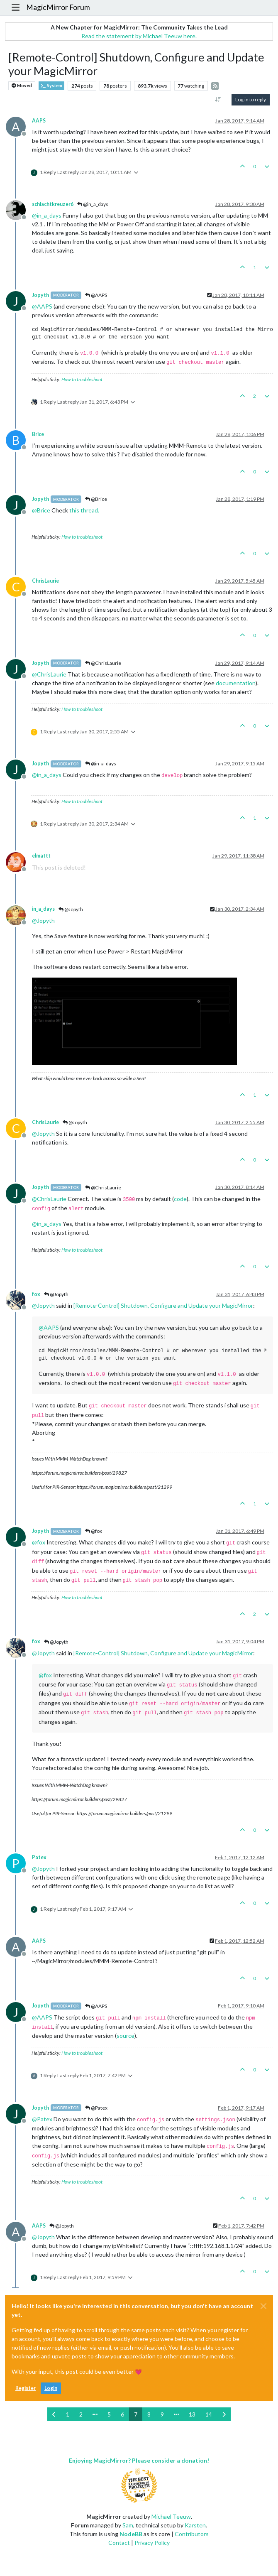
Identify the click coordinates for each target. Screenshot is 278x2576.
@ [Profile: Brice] (41, 510)
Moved (22, 85)
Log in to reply (250, 99)
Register (25, 2388)
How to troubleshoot (81, 379)
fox (36, 1294)
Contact (119, 2542)
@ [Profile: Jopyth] (43, 920)
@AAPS (96, 295)
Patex (39, 1857)
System (51, 85)
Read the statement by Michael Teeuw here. (139, 35)
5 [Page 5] (109, 2414)
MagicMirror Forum (58, 7)
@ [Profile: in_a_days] (46, 215)
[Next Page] (224, 2414)
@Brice (96, 499)
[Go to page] (95, 2414)
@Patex (96, 2108)
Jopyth (40, 295)
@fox (93, 1531)
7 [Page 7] (135, 2414)
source (125, 2035)
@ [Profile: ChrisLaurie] (49, 674)
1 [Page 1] (67, 2414)
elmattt (41, 856)
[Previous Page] (54, 2414)
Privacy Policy (152, 2542)
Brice (38, 434)
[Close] (263, 2306)
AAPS (39, 121)
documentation (236, 682)
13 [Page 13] (192, 2414)
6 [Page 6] (122, 2414)
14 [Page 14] (208, 2414)
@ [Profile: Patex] (42, 2119)
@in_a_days (92, 204)
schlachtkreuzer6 (52, 204)
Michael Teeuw (171, 2516)
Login (50, 2388)
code (180, 1198)
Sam (127, 2525)
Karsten (195, 2525)
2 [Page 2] (81, 2414)
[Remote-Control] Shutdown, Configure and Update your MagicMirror (163, 1305)
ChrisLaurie (45, 581)
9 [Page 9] (162, 2414)
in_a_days (43, 909)
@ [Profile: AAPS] (42, 306)
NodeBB (130, 2533)
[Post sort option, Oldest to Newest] (218, 99)
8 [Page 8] (149, 2414)
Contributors (192, 2533)
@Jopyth (71, 909)
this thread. (84, 510)
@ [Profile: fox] (38, 1542)
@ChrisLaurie (103, 663)
